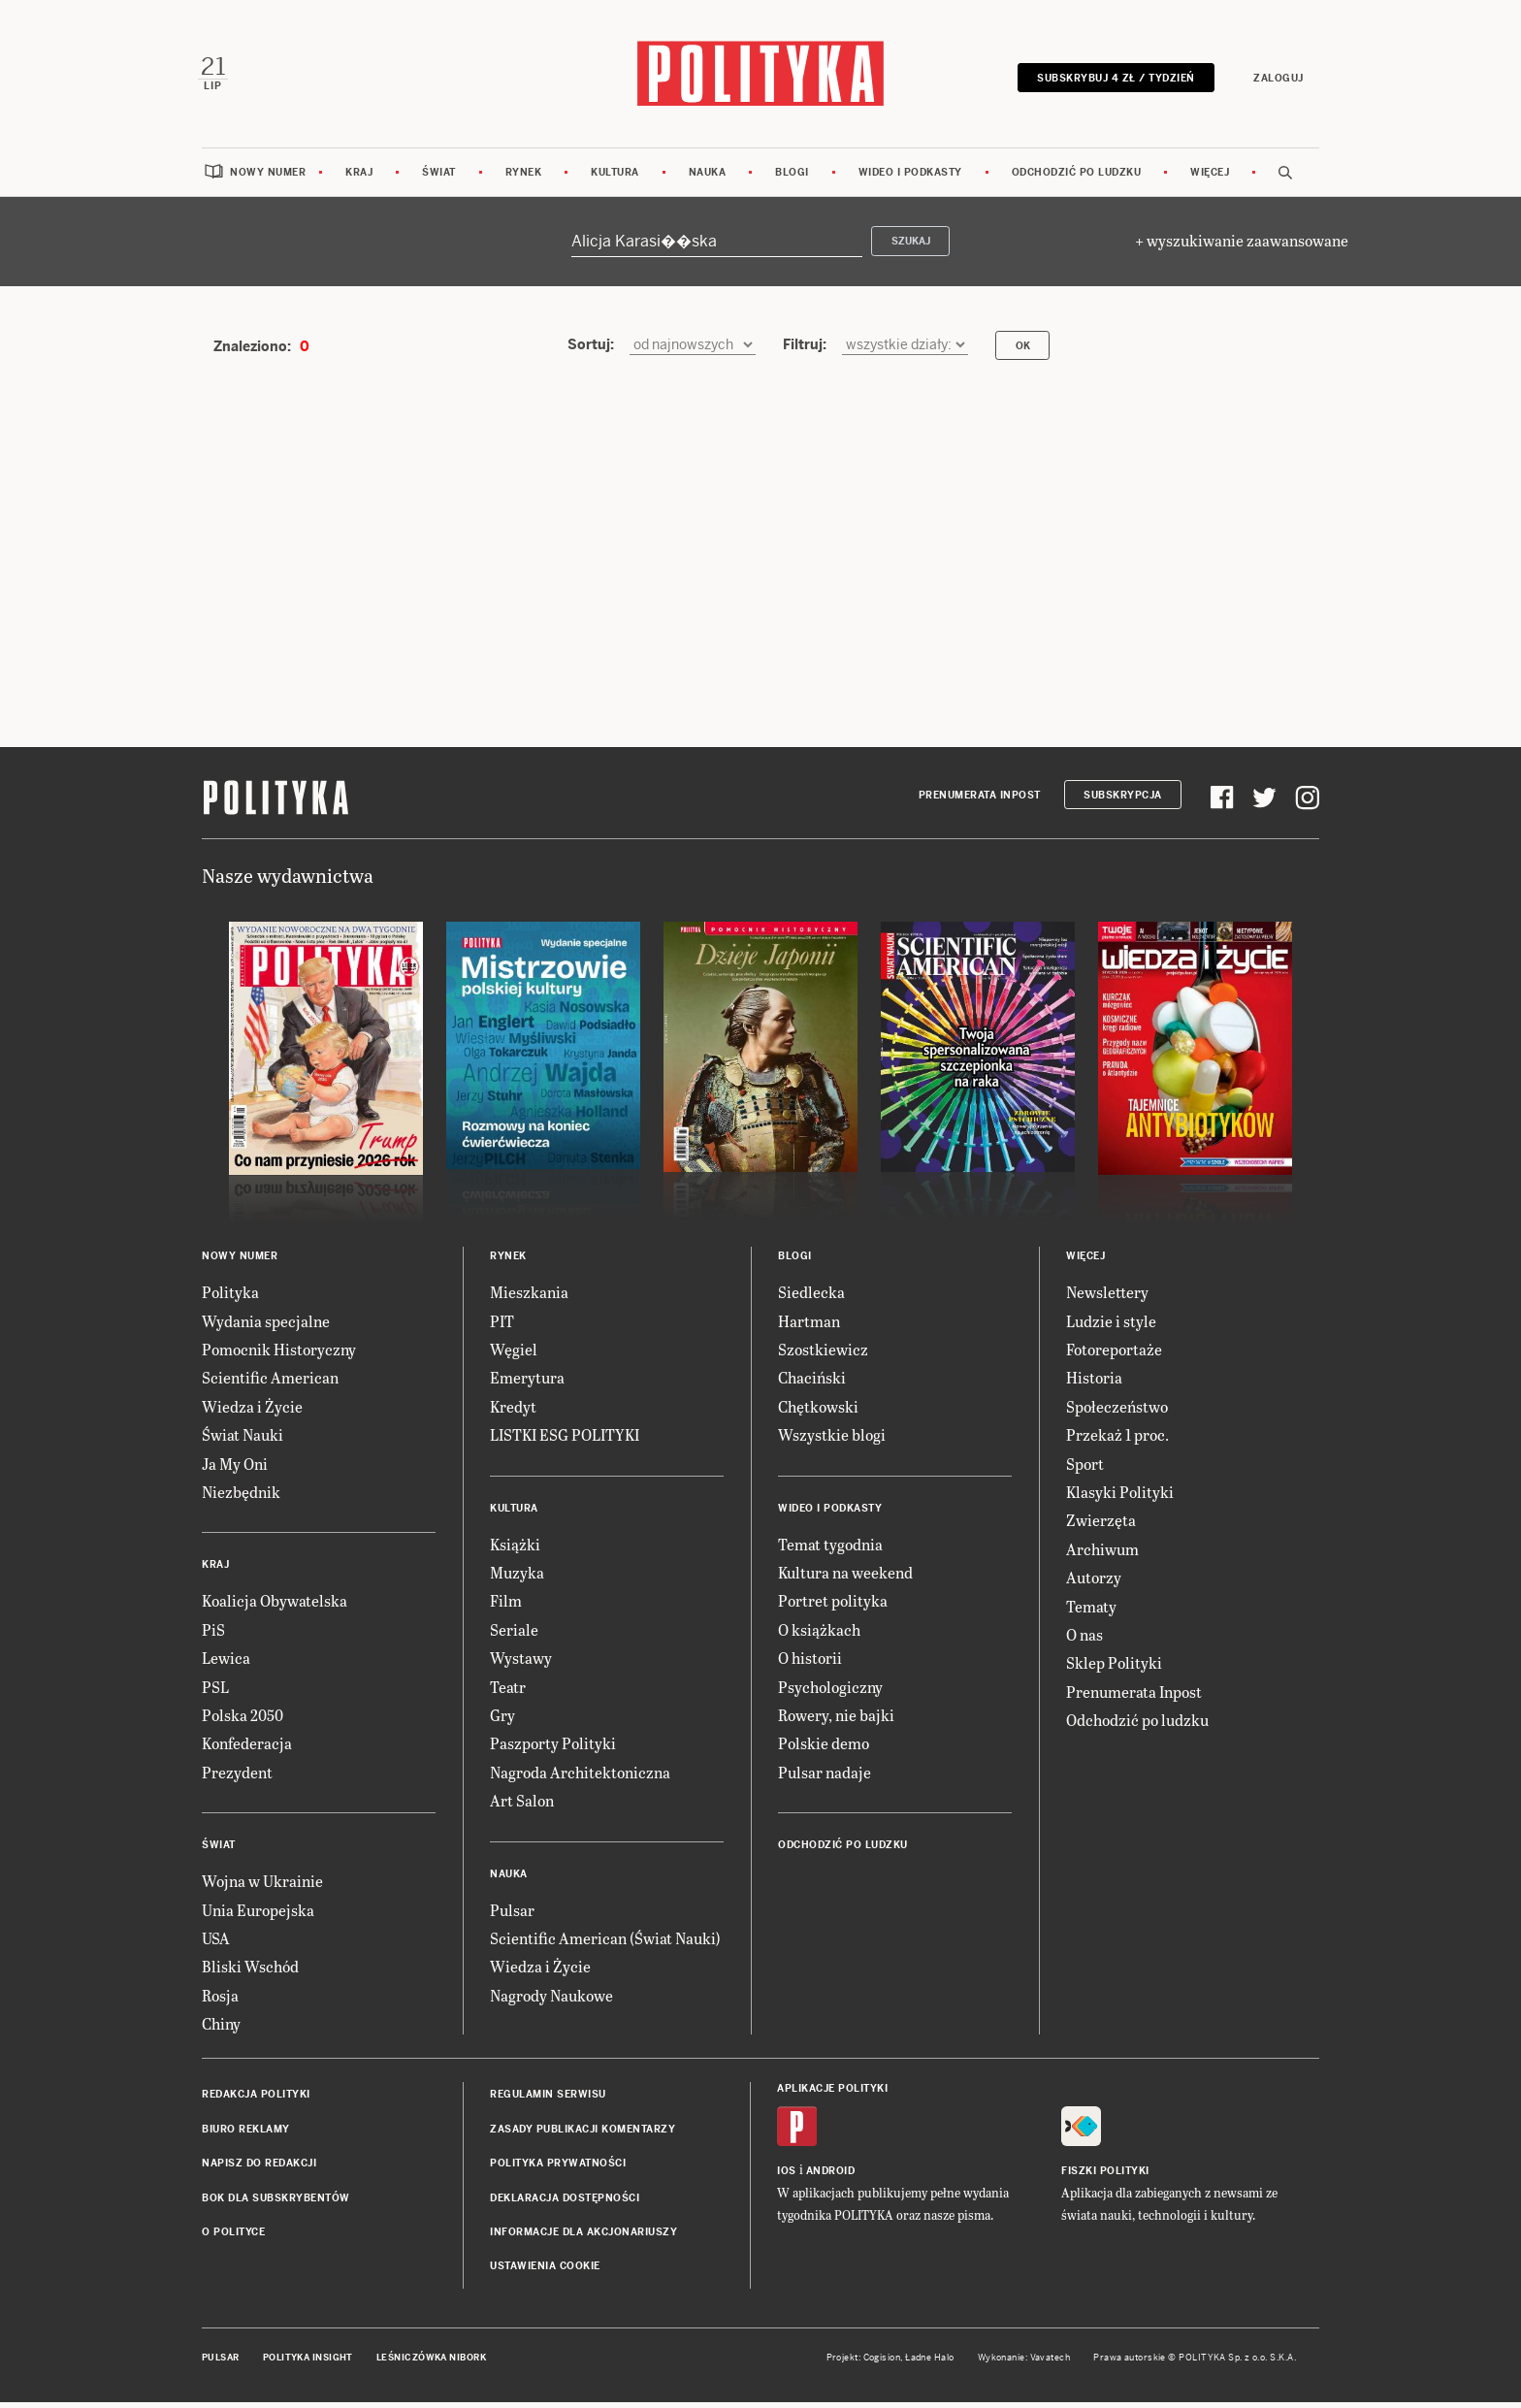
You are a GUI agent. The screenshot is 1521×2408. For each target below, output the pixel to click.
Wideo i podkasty (910, 177)
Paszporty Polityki (553, 1749)
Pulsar (512, 1915)
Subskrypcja (1123, 800)
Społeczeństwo (1117, 1411)
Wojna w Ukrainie (262, 1886)
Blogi (792, 177)
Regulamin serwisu (548, 2100)
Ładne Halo (930, 2362)
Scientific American (270, 1383)
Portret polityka (833, 1606)
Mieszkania (529, 1297)
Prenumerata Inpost (980, 800)
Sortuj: (590, 350)
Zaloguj (1274, 80)
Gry (502, 1719)
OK (1023, 350)
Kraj (358, 177)
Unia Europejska (258, 1915)
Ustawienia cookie (545, 2271)
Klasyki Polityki (1120, 1496)
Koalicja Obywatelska (274, 1606)
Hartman (809, 1326)
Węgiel (513, 1355)
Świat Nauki (242, 1440)
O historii (810, 1663)
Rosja (220, 2000)
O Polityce (233, 2237)
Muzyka (517, 1577)
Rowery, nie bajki (836, 1719)
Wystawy (521, 1663)
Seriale (514, 1634)
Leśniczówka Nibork (431, 2362)
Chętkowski (818, 1411)
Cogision (882, 2362)
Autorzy (1093, 1583)
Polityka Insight (308, 2362)
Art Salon (522, 1806)
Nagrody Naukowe (551, 2000)
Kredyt (513, 1411)
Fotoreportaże (1114, 1355)
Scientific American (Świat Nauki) (605, 1943)
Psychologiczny (830, 1691)
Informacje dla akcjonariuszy (583, 2237)
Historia (1094, 1383)
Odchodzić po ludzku (1077, 177)
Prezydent (237, 1777)
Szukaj (910, 247)
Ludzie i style (1111, 1326)
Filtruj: (804, 350)
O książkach (819, 1634)
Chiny (221, 2029)
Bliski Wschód (250, 1972)
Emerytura (527, 1383)
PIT (502, 1326)
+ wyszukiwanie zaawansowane (1241, 246)
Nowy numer (268, 177)
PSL (215, 1691)
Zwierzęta (1101, 1525)
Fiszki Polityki (1105, 2175)
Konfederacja (247, 1749)
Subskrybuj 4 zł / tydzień (1112, 80)
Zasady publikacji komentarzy (582, 2134)
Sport (1085, 1468)
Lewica (226, 1663)
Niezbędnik (241, 1496)
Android (831, 2175)
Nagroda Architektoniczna (580, 1777)
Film (506, 1606)
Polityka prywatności (558, 2169)
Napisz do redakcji (259, 2169)
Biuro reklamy (246, 2134)
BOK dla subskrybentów (276, 2202)
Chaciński (812, 1383)
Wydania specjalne (266, 1326)
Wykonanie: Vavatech (1024, 2362)
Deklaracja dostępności (564, 2202)
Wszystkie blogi (832, 1440)
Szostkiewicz (823, 1355)
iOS (786, 2175)
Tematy (1091, 1611)
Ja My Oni (235, 1468)
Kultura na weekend (845, 1577)
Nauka (708, 177)
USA (216, 1943)
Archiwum (1102, 1554)
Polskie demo (823, 1749)
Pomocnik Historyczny (279, 1355)
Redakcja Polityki (256, 2100)
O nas (1084, 1639)
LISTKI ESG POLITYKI (564, 1440)
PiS (213, 1634)
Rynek (523, 177)
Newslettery (1107, 1297)
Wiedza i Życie (252, 1411)
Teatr (508, 1691)
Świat (439, 177)
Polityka (230, 1297)
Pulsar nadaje (824, 1777)
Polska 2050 (242, 1719)
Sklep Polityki (1114, 1668)
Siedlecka (811, 1297)
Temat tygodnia (830, 1549)
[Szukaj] (716, 246)
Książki (515, 1549)
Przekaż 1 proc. (1117, 1440)
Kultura (615, 177)
